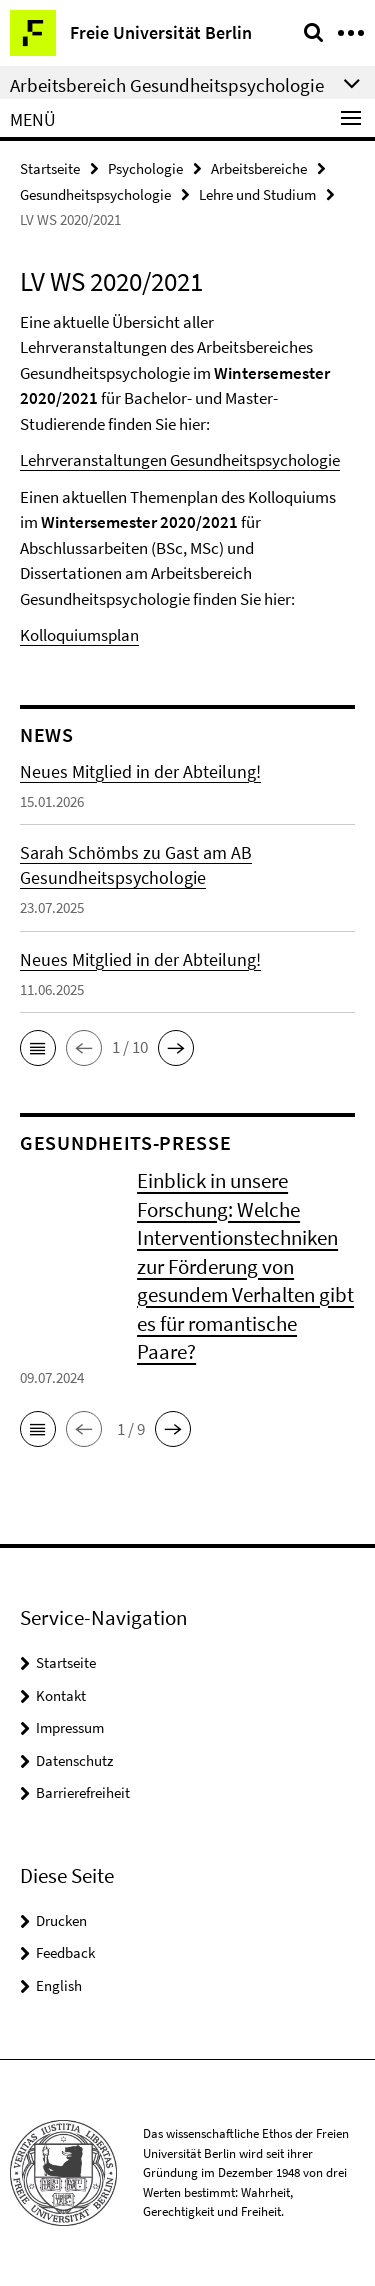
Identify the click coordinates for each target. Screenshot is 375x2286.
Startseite (50, 168)
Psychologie (145, 168)
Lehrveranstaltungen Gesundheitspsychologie (180, 460)
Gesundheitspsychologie (95, 194)
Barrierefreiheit (83, 1792)
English (59, 1985)
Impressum (70, 1727)
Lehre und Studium (257, 194)
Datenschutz (74, 1760)
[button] (38, 1048)
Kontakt (61, 1695)
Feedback (65, 1952)
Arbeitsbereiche (259, 168)
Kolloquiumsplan (79, 635)
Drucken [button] (61, 1920)
